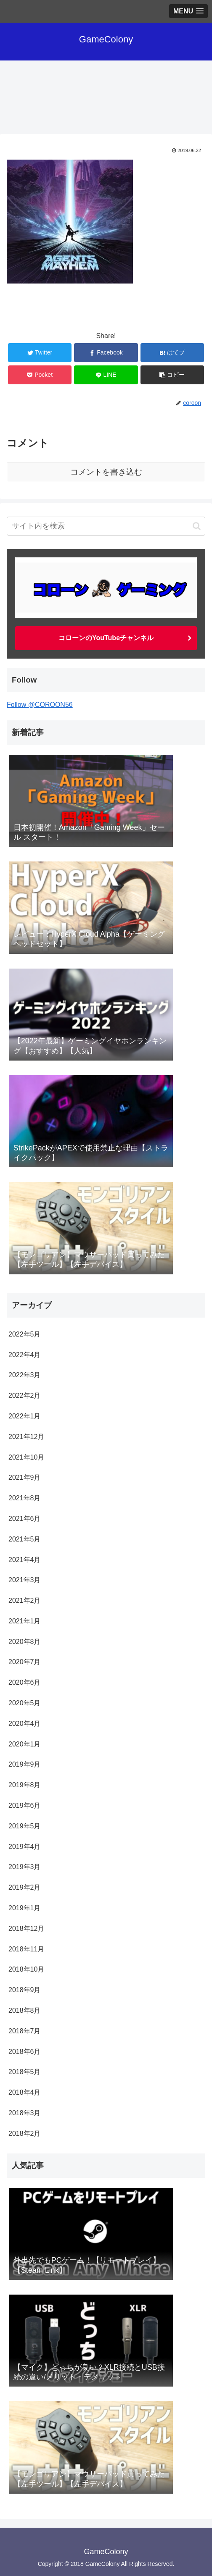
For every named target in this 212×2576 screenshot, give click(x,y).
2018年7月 (24, 2031)
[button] (196, 526)
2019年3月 (24, 1866)
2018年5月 (24, 2071)
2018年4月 (24, 2092)
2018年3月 (24, 2112)
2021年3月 (24, 1579)
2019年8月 (24, 1784)
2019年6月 (24, 1805)
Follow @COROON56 (40, 704)
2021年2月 (24, 1600)
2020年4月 (24, 1723)
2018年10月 (26, 1969)
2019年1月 (24, 1908)
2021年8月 (24, 1498)
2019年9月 (24, 1764)
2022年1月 (24, 1416)
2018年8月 (24, 2010)
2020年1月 (24, 1744)
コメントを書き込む (106, 471)
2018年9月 (24, 1989)
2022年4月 (24, 1354)
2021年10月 (26, 1457)
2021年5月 (24, 1539)
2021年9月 (24, 1477)
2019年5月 (24, 1826)
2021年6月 (24, 1518)
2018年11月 (26, 1949)
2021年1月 (24, 1621)
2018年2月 (24, 2133)
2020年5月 (24, 1703)
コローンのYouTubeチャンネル (106, 637)
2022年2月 (24, 1395)
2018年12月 (26, 1928)
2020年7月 (24, 1661)
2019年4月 (24, 1846)
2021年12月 (26, 1436)
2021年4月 (24, 1559)
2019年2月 (24, 1887)
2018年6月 (24, 2051)
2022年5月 (24, 1334)
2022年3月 (24, 1375)
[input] (106, 526)
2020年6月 (24, 1682)
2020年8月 (24, 1641)
